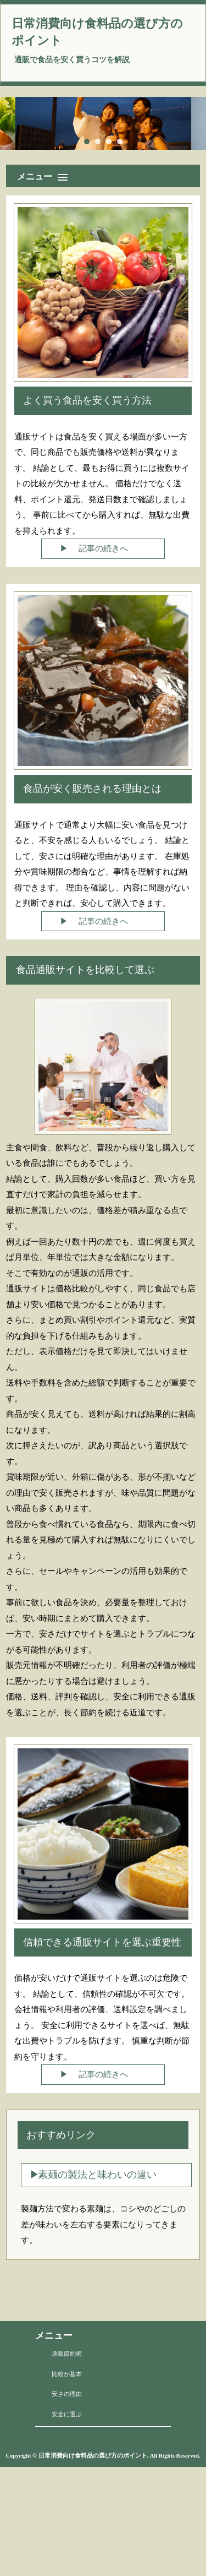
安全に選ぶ (67, 2414)
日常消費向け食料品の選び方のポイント (97, 32)
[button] (106, 174)
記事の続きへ (103, 548)
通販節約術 (67, 2353)
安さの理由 (67, 2393)
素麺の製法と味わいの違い (97, 2174)
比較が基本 (67, 2374)
